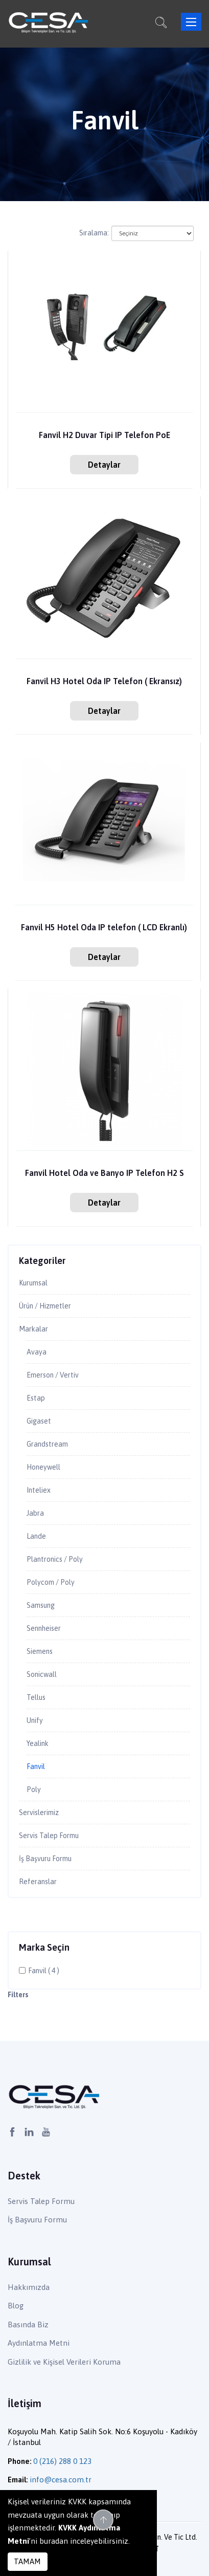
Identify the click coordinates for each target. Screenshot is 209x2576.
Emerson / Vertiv (53, 1375)
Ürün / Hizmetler (45, 1306)
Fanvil (36, 1766)
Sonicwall (42, 1674)
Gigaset (39, 1421)
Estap (36, 1398)
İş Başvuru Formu (45, 1858)
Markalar (33, 1329)
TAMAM (27, 2561)
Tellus (36, 1697)
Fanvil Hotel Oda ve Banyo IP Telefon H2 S (104, 1173)
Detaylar (104, 464)
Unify (35, 1720)
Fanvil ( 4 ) (43, 1971)
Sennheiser (44, 1628)
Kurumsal (33, 1283)
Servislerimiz (39, 1812)
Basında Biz (28, 2324)
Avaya (37, 1352)
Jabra (35, 1513)
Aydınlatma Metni (38, 2343)
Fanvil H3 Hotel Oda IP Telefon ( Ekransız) (104, 681)
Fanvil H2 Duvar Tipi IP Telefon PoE (104, 435)
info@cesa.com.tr (60, 2479)
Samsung (41, 1605)
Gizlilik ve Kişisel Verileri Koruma (64, 2361)
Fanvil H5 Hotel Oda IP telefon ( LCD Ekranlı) (104, 927)
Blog (16, 2305)
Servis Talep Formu (49, 1835)
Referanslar (38, 1882)
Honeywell (43, 1467)
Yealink (38, 1743)
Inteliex (39, 1490)
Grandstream (47, 1444)
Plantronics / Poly (55, 1559)
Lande (36, 1536)
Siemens (40, 1651)
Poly (34, 1789)
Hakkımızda (29, 2287)
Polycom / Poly (51, 1582)
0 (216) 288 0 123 (62, 2461)
